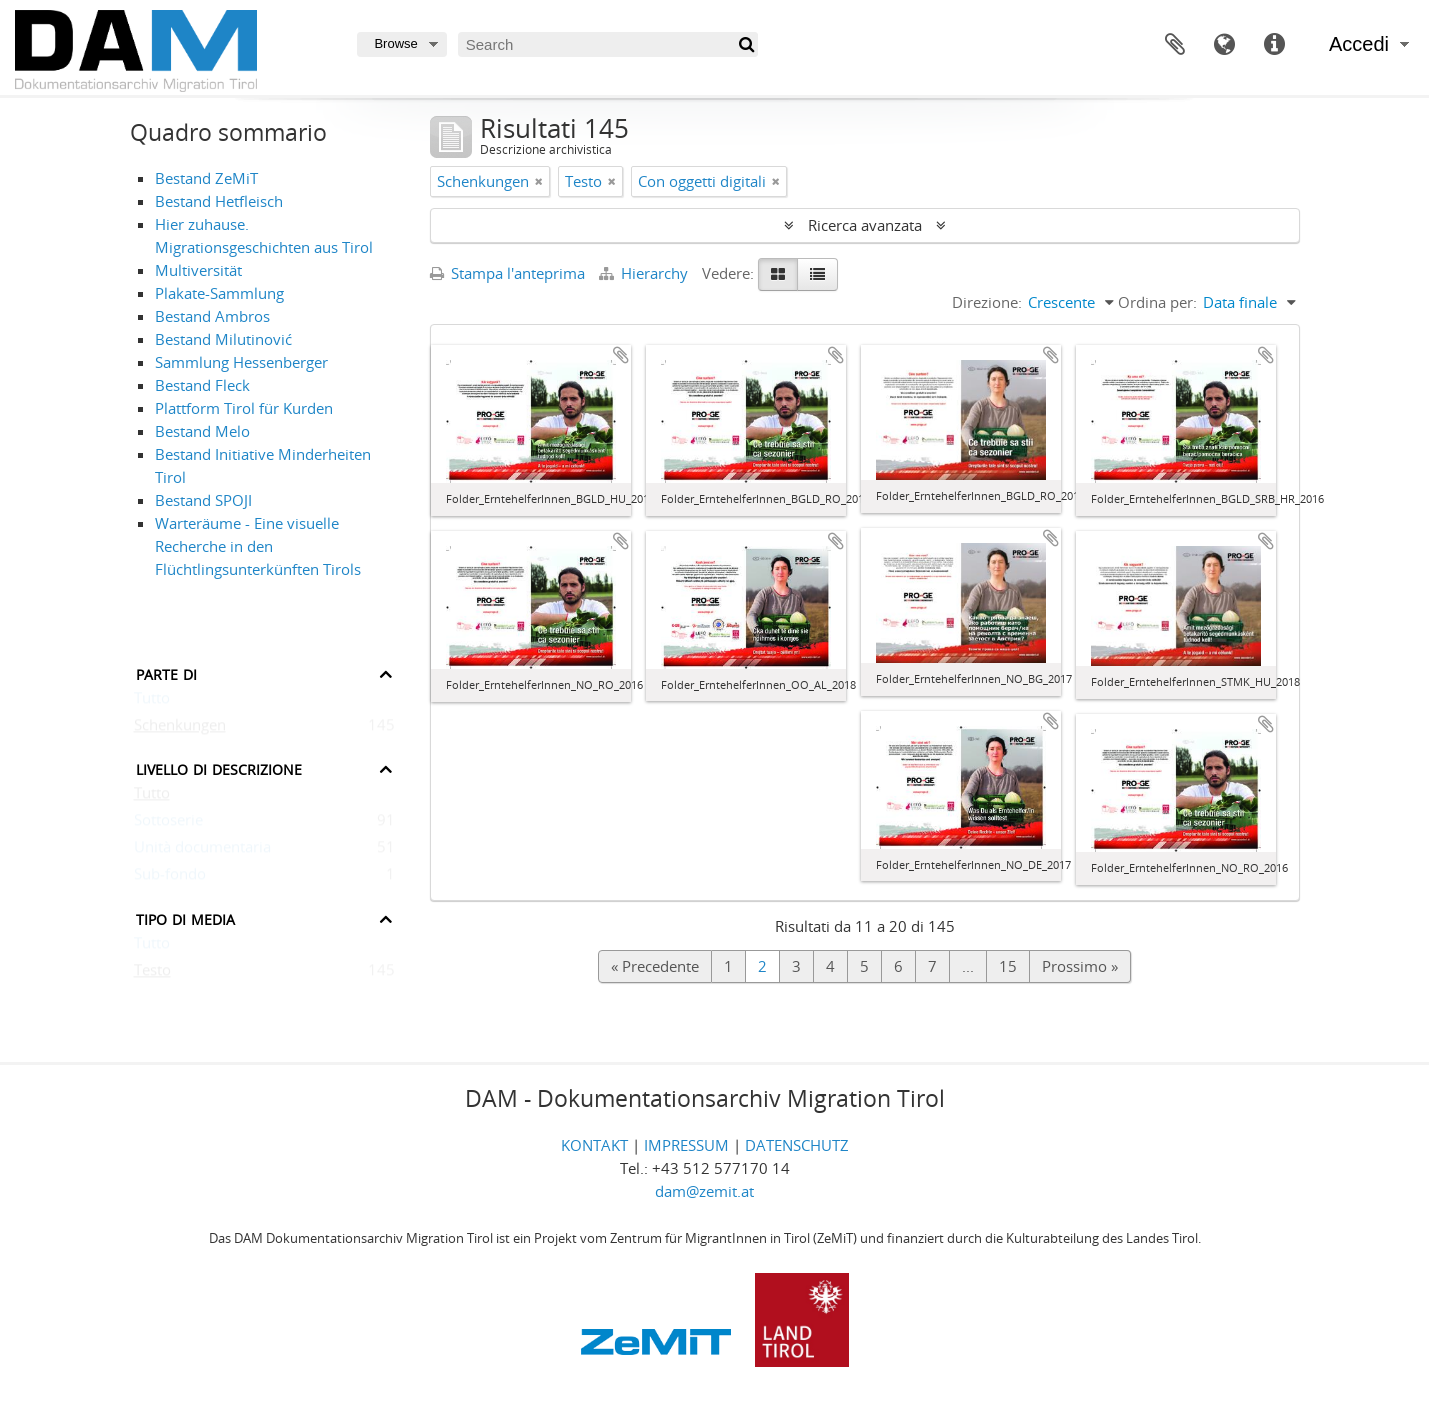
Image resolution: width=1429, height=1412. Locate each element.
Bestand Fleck (202, 385)
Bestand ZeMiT (206, 178)
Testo (152, 974)
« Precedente (655, 966)
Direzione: (987, 302)
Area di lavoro (1175, 45)
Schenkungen (180, 729)
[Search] (608, 44)
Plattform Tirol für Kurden (244, 408)
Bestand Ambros (212, 316)
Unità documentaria (202, 851)
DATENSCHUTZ (797, 1145)
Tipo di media (185, 917)
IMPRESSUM (686, 1145)
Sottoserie (168, 824)
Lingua (1225, 45)
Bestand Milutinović (223, 339)
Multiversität (198, 270)
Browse (395, 43)
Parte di (166, 672)
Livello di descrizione (219, 767)
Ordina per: (1157, 302)
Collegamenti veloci (1275, 45)
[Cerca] (745, 44)
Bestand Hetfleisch (219, 201)
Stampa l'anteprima (507, 273)
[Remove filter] (539, 181)
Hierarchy (645, 273)
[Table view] (817, 274)
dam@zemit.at (704, 1191)
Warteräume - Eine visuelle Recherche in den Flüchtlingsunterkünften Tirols (258, 546)
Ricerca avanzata (865, 225)
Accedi (1359, 44)
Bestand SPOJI (203, 500)
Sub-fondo (170, 878)
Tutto (152, 702)
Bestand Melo (202, 431)
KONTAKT (594, 1145)
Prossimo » (1080, 966)
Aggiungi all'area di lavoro (621, 355)
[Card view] (778, 274)
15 (1008, 966)
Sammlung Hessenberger (241, 362)
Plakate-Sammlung (219, 293)
